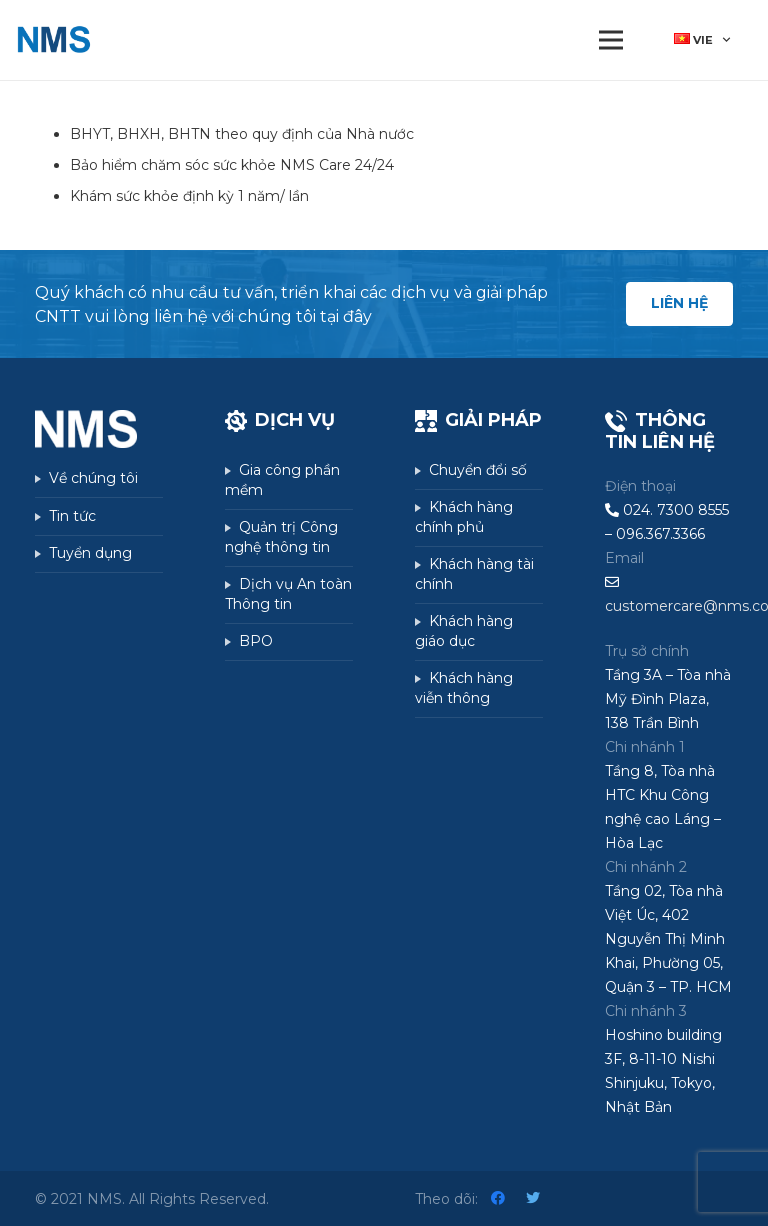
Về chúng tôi (93, 478)
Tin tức (72, 516)
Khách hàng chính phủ (464, 517)
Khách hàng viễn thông (464, 688)
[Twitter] (533, 1198)
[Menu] (611, 40)
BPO (256, 641)
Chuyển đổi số (478, 470)
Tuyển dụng (90, 553)
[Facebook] (498, 1198)
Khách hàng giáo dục (464, 631)
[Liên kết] (53, 40)
